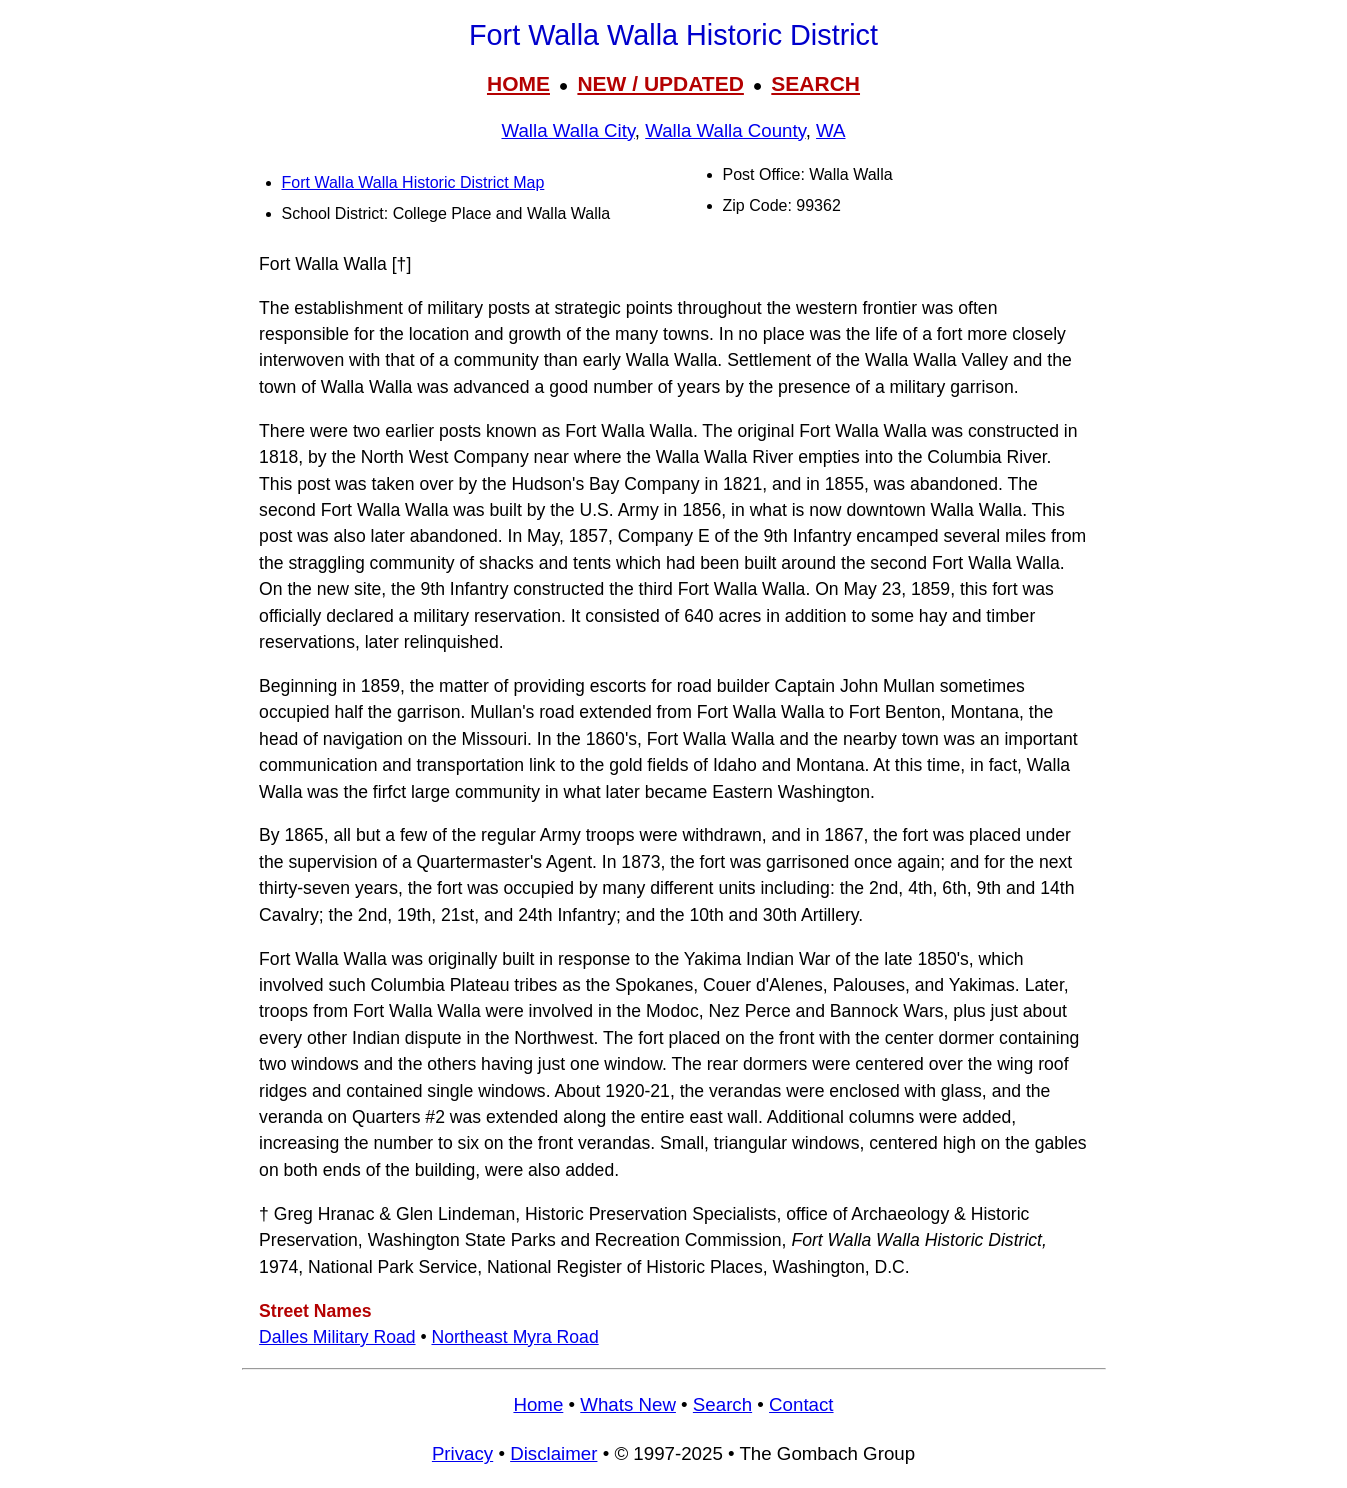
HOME (518, 83)
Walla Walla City (567, 130)
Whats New (628, 1404)
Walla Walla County (725, 130)
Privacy (462, 1453)
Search (722, 1404)
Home (538, 1404)
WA (830, 130)
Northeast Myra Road (514, 1337)
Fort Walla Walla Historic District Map (413, 182)
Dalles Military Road (337, 1337)
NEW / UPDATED (660, 83)
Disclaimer (553, 1453)
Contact (801, 1404)
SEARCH (815, 83)
